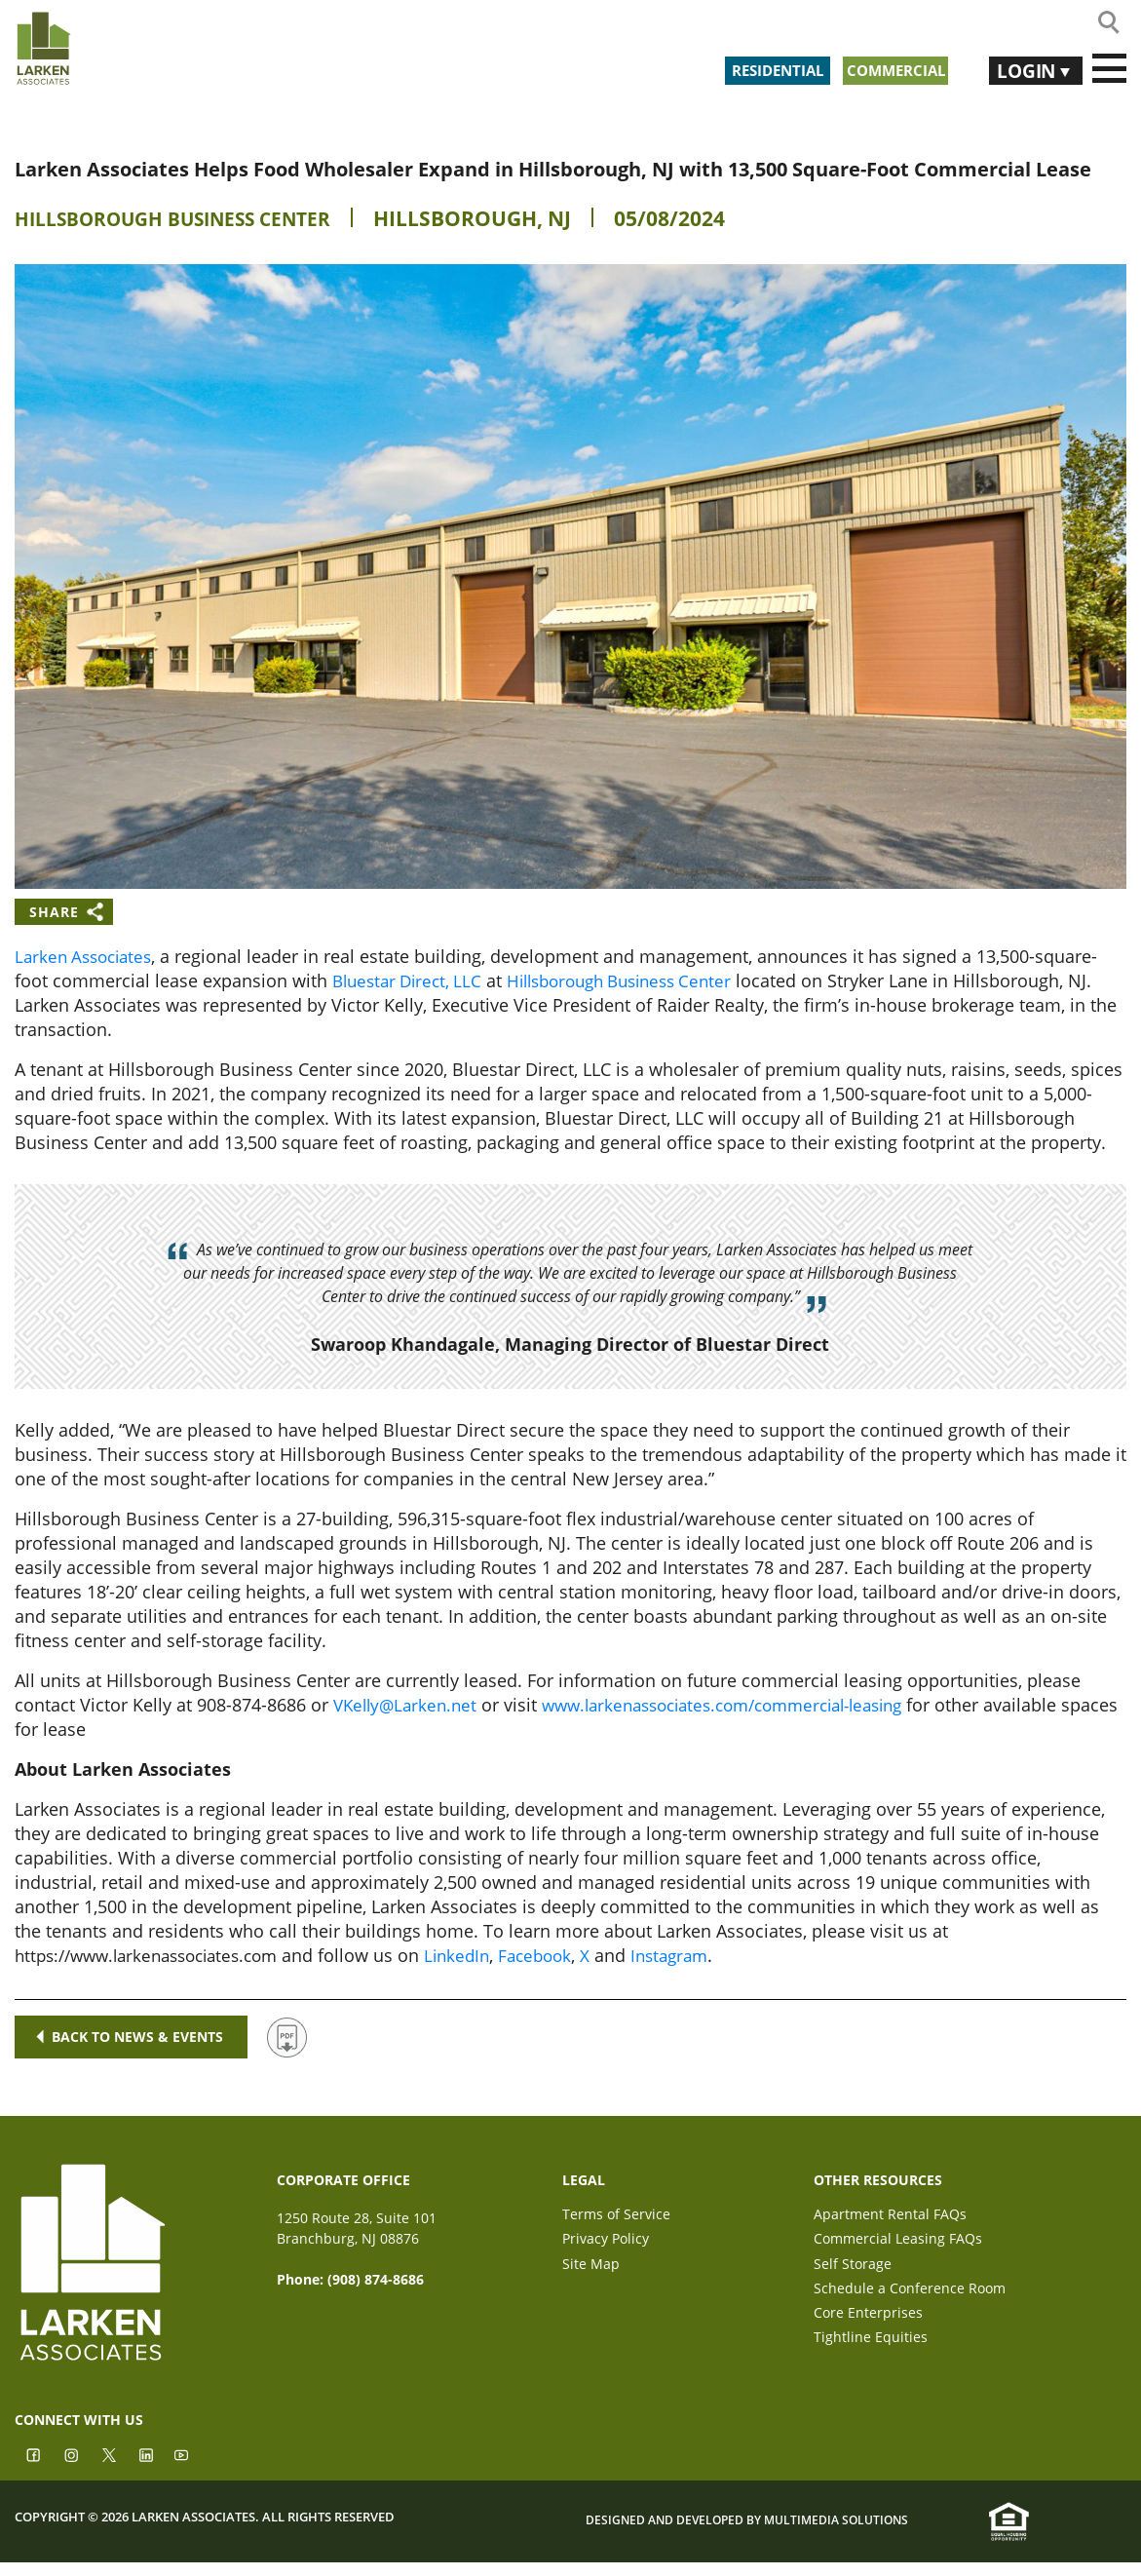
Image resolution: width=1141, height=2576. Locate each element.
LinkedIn (479, 1955)
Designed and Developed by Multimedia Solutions (747, 2533)
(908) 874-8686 (375, 2279)
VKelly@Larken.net (408, 1704)
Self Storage (853, 2269)
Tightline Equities (871, 2351)
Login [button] (1019, 68)
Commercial (891, 69)
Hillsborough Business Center (190, 218)
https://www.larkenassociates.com (156, 1955)
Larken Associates (88, 956)
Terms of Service (616, 2215)
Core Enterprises (868, 2324)
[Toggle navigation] (1109, 69)
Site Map (591, 2269)
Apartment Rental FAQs (890, 2215)
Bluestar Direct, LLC (411, 980)
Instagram (702, 1955)
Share (54, 912)
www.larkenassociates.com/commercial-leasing (745, 1704)
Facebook (562, 1955)
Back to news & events (132, 2036)
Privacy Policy (605, 2242)
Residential (750, 69)
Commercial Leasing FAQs (898, 2242)
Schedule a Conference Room (910, 2296)
